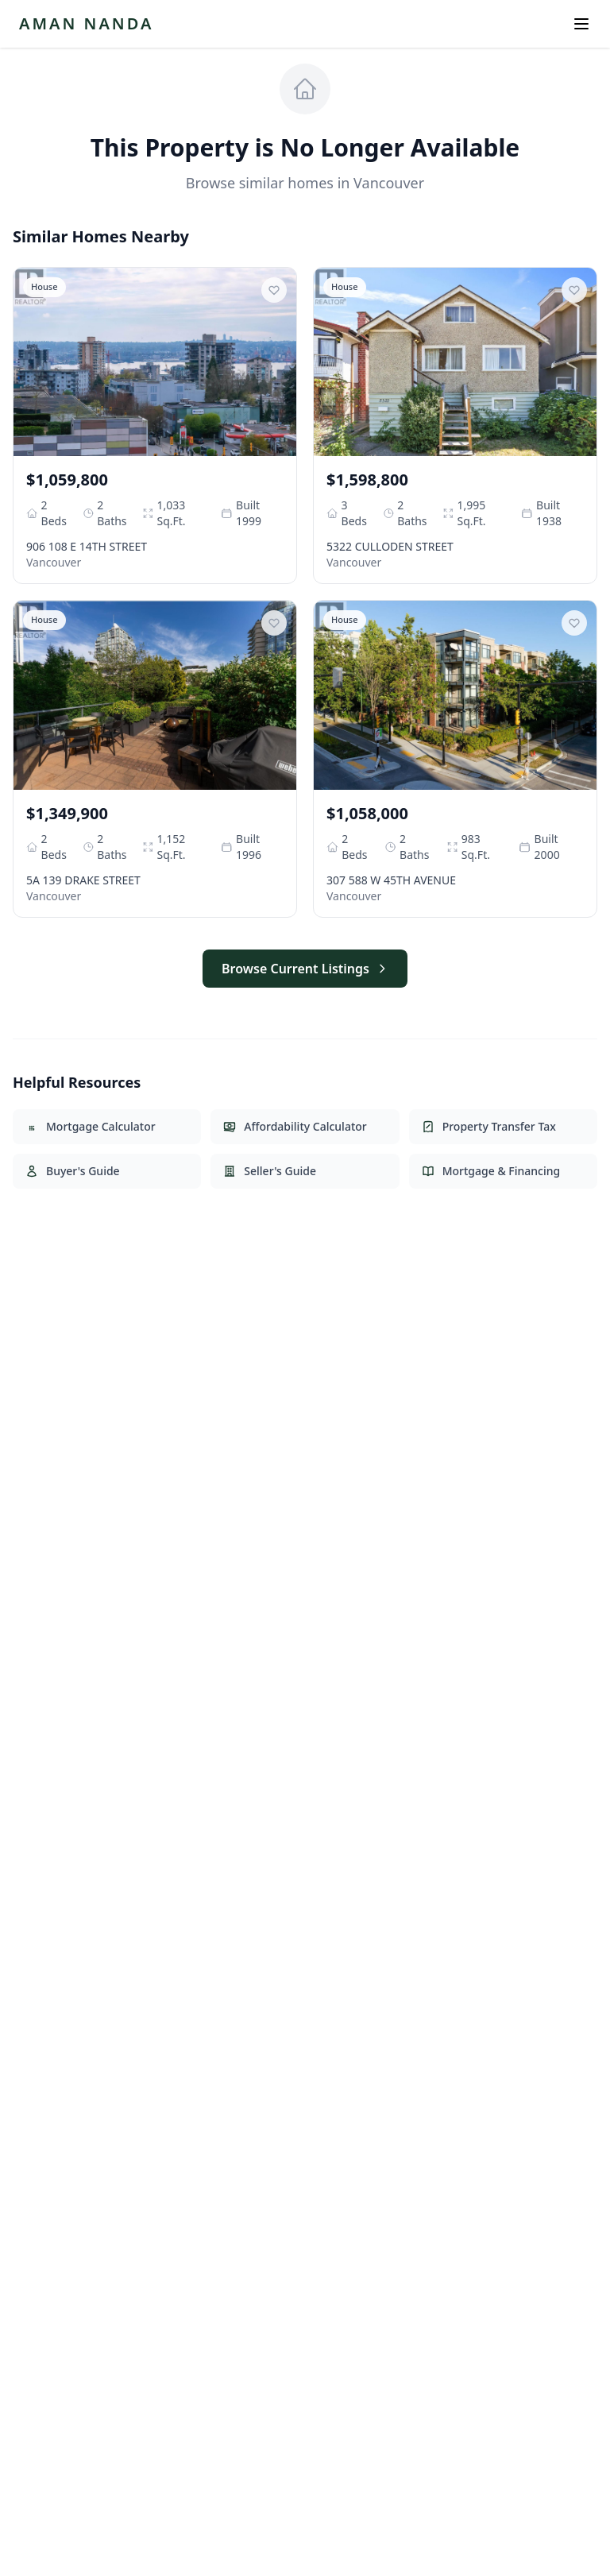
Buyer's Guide (72, 1170)
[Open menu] (581, 23)
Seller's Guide (269, 1170)
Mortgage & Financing (491, 1170)
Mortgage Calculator (90, 1126)
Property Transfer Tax (489, 1126)
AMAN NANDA (86, 23)
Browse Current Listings (305, 968)
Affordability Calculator (294, 1126)
